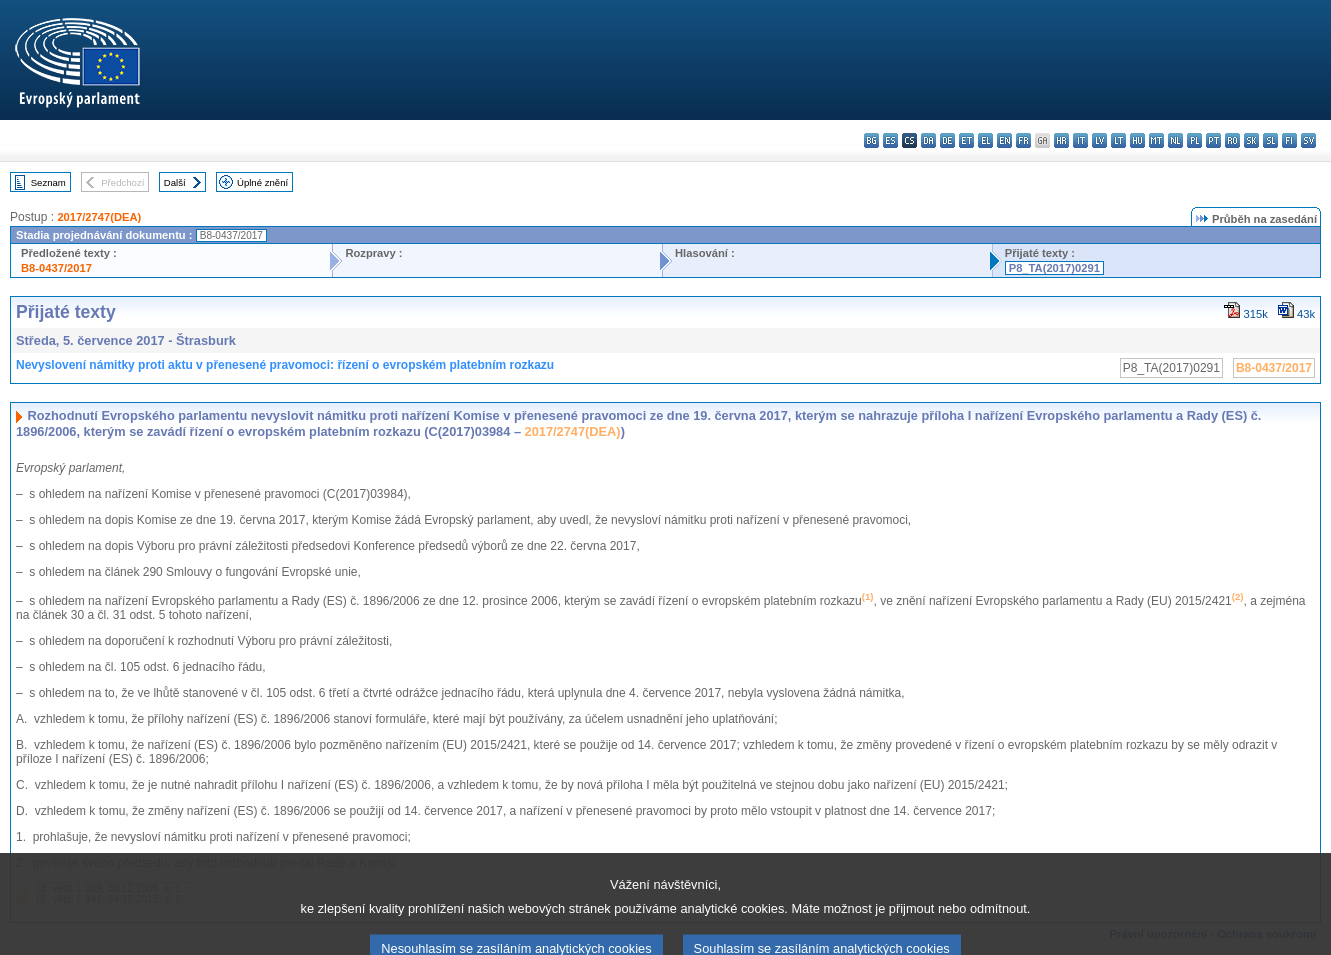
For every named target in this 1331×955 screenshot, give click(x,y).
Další (175, 182)
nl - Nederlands (1175, 140)
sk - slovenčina (1251, 140)
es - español (890, 140)
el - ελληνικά (985, 140)
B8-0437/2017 (56, 268)
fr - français (1023, 140)
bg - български (871, 140)
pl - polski (1194, 140)
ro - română (1232, 140)
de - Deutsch (947, 140)
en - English (1004, 140)
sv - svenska (1308, 140)
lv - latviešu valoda (1099, 140)
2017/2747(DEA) (99, 217)
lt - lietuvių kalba (1118, 140)
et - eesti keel (966, 140)
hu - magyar (1137, 140)
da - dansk (928, 140)
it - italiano (1080, 140)
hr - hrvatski (1061, 140)
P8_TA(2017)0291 (1054, 268)
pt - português (1213, 140)
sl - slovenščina (1270, 140)
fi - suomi (1289, 140)
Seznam (48, 182)
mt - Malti (1156, 140)
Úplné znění (262, 182)
